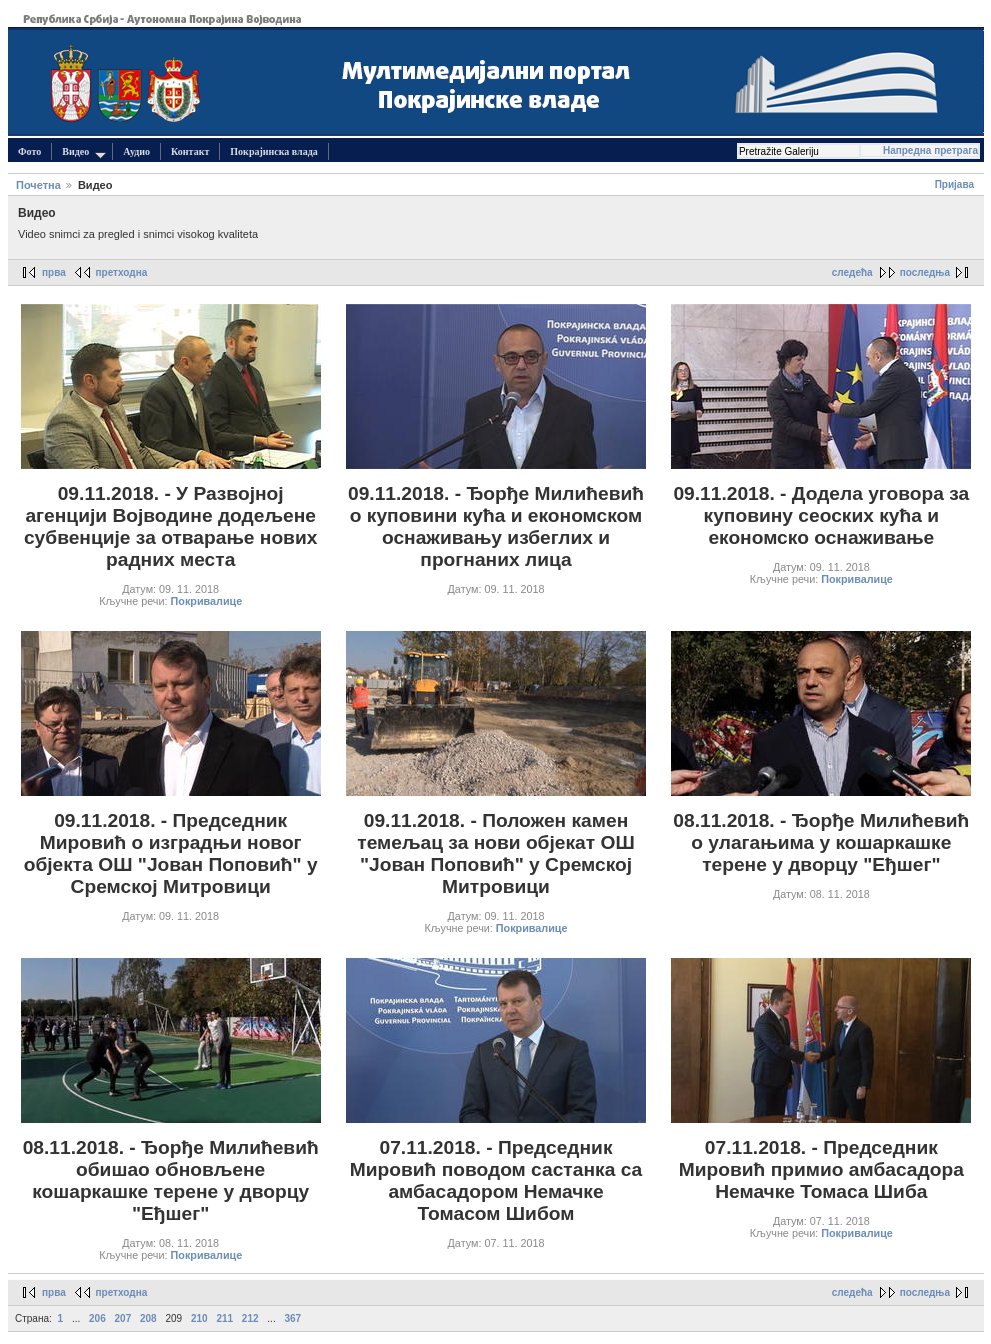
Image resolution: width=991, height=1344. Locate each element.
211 (224, 1318)
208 (148, 1318)
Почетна (38, 185)
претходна (122, 272)
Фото (29, 151)
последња (925, 272)
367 (292, 1318)
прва (54, 272)
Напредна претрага (930, 150)
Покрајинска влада (273, 151)
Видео (84, 152)
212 (250, 1318)
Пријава (954, 184)
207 (123, 1318)
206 (97, 1318)
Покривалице (207, 601)
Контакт (190, 151)
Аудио (136, 151)
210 (199, 1318)
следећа (852, 272)
